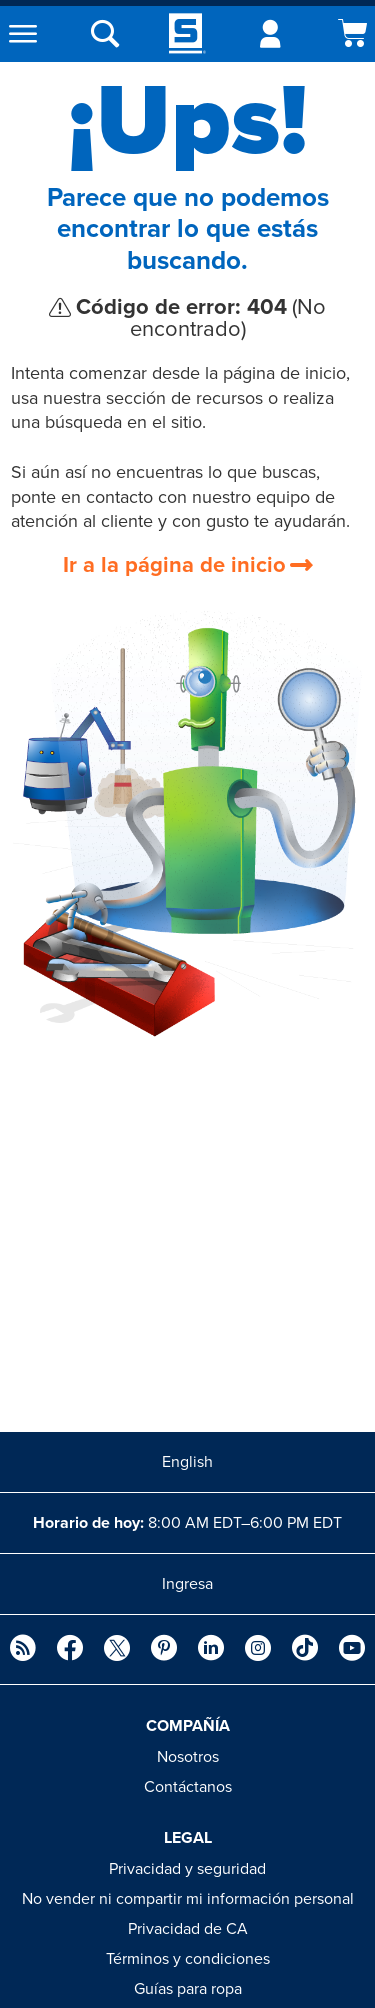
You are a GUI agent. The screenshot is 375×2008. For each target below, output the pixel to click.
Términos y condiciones (188, 1959)
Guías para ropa (188, 1989)
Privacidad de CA (188, 1929)
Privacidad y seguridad (187, 1869)
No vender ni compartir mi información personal (188, 1899)
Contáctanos (188, 1787)
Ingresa (187, 1584)
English (187, 1462)
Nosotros (188, 1757)
